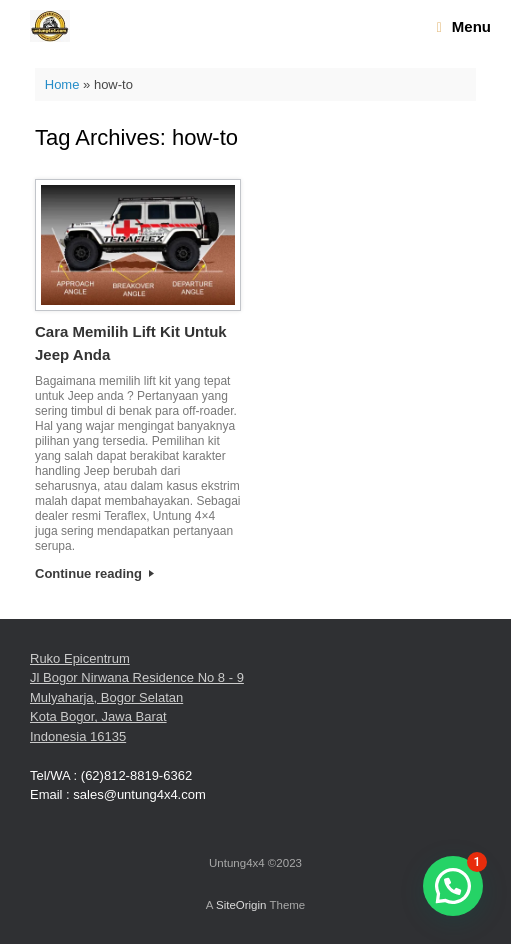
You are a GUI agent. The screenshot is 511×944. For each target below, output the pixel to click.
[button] (453, 886)
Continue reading (94, 573)
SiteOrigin (241, 905)
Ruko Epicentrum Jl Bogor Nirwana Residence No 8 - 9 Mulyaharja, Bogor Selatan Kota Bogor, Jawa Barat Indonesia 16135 (137, 697)
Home (62, 84)
